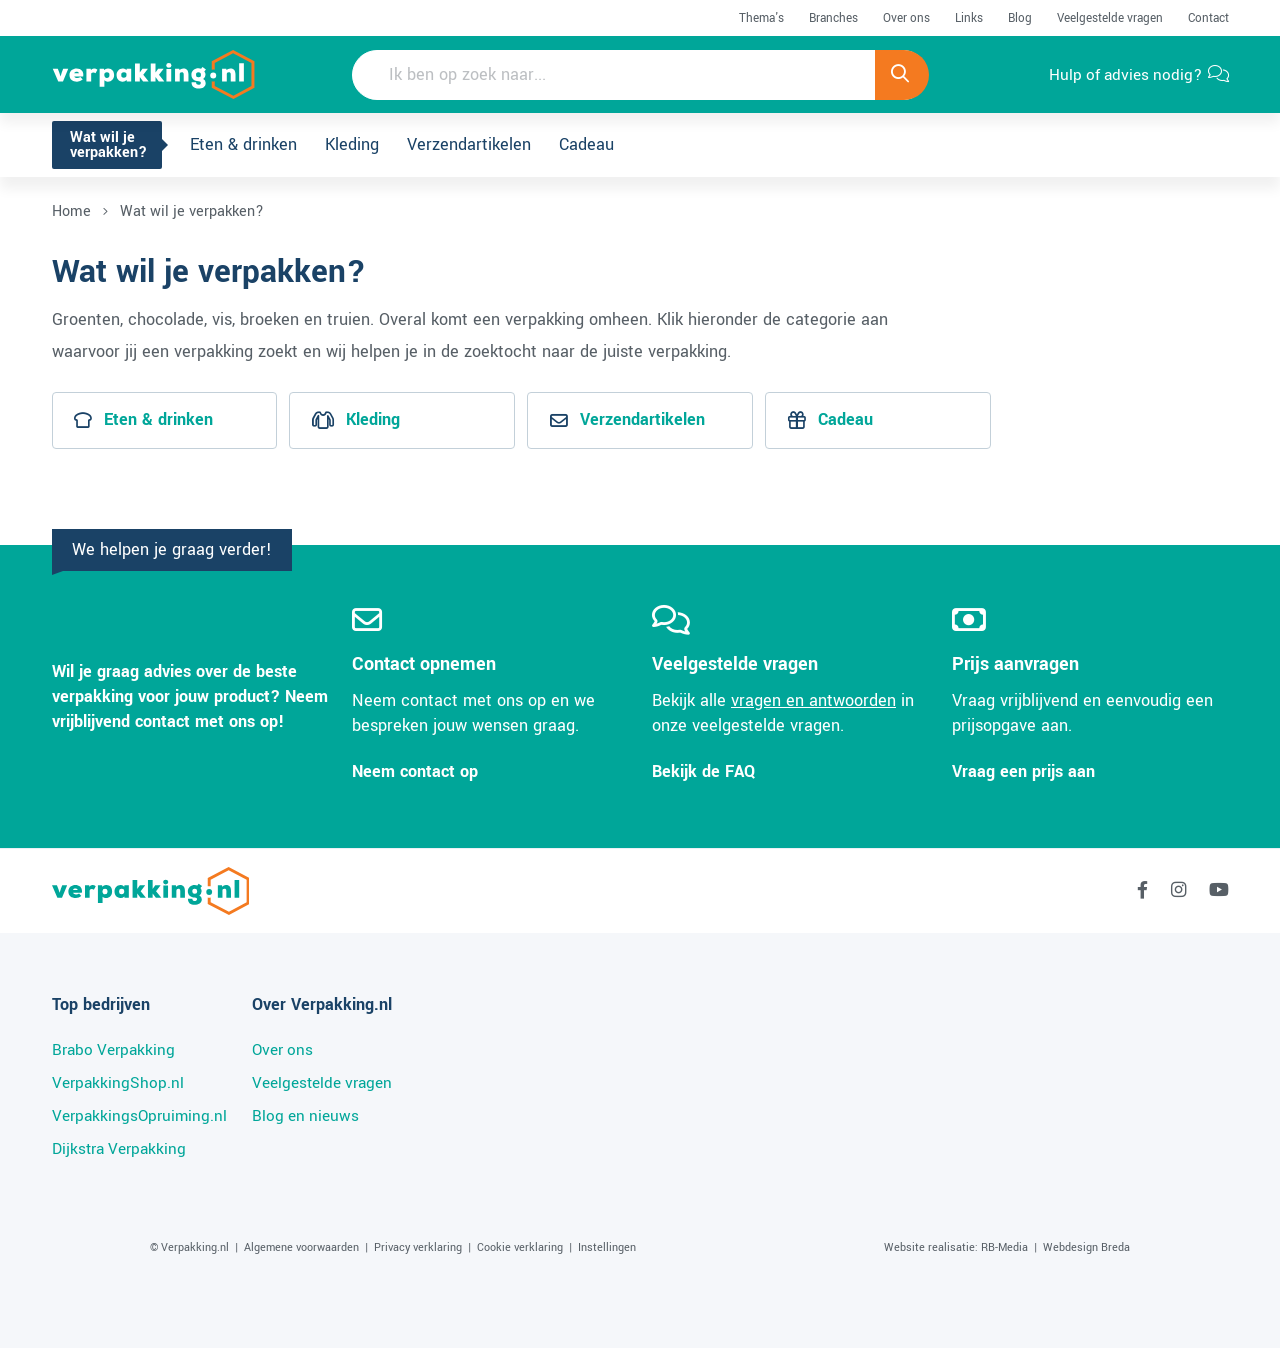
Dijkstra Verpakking (119, 1152)
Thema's (761, 18)
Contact (1208, 18)
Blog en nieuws (305, 1119)
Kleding (352, 144)
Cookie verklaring (520, 1251)
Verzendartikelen (469, 144)
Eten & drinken (243, 144)
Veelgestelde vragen (1110, 18)
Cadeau (586, 144)
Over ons (906, 18)
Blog (1020, 18)
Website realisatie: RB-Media (956, 1251)
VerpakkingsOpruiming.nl (139, 1119)
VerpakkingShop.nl (118, 1086)
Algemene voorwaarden (301, 1251)
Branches (833, 18)
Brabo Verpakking (113, 1053)
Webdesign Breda (1086, 1251)
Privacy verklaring (418, 1251)
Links (969, 18)
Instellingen (607, 1251)
